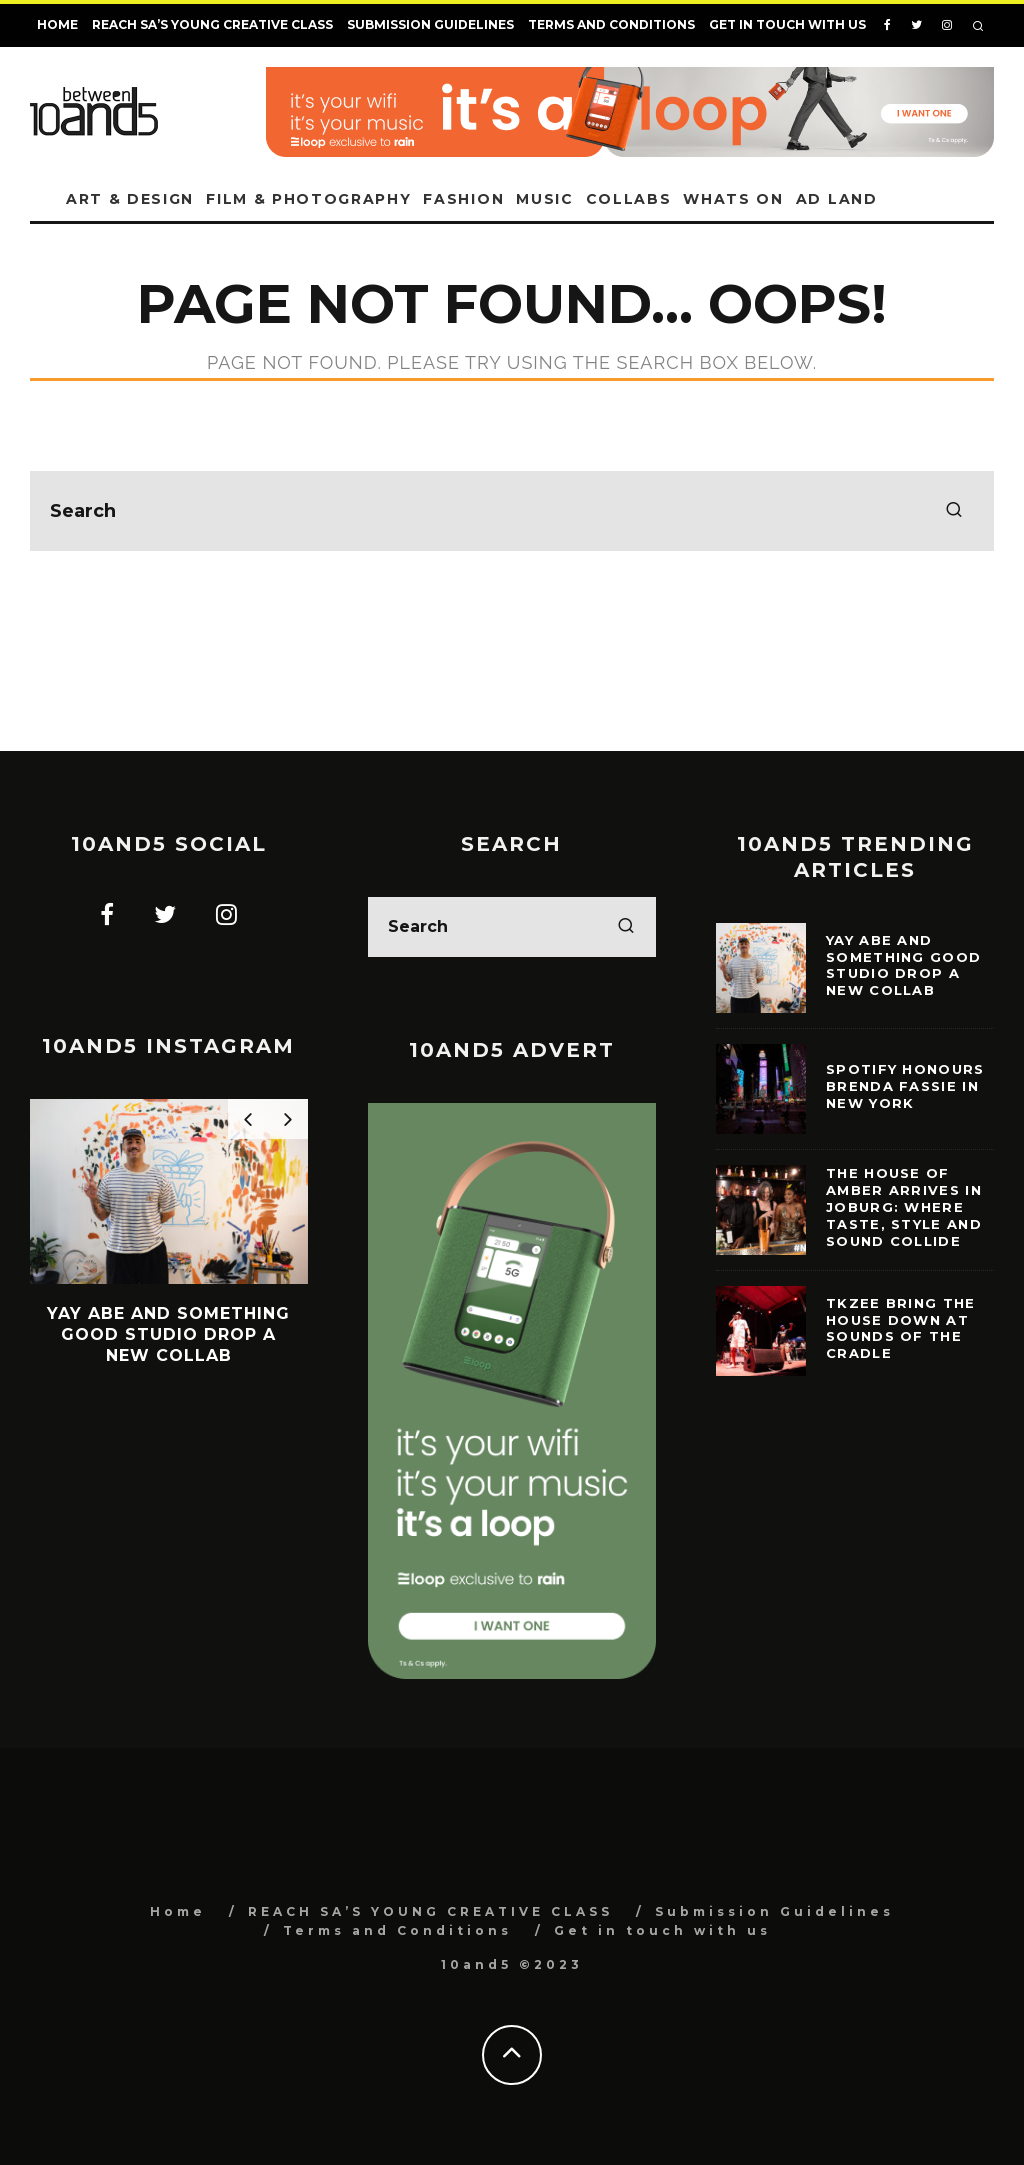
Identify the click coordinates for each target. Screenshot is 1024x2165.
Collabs (629, 199)
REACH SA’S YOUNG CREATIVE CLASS (212, 24)
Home (57, 24)
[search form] (512, 511)
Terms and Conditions (611, 24)
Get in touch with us (787, 24)
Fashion (463, 199)
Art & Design (130, 199)
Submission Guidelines (430, 24)
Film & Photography (308, 199)
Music (544, 199)
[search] (954, 511)
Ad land (837, 199)
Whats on (733, 199)
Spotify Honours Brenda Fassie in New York (905, 1086)
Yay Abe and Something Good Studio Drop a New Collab (903, 965)
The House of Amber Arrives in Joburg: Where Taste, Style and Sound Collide (904, 1207)
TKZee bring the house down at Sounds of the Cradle (901, 1328)
